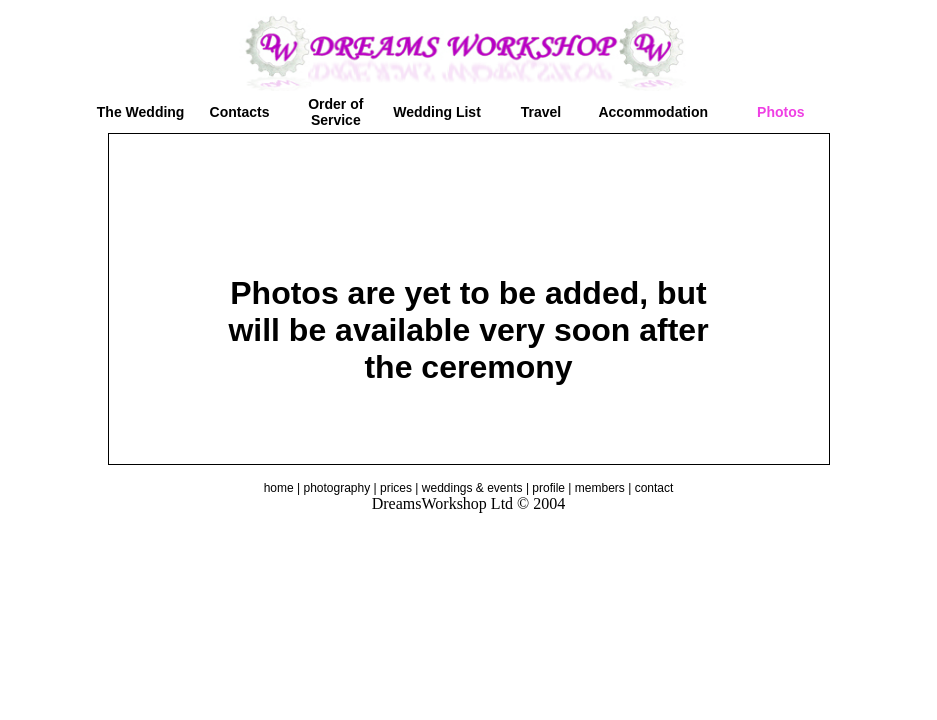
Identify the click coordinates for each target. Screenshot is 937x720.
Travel (541, 112)
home (279, 488)
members (600, 488)
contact (654, 488)
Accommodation (653, 112)
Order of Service (335, 112)
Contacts (240, 112)
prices (396, 488)
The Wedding (141, 112)
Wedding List (437, 112)
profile (548, 488)
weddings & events (472, 488)
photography (336, 488)
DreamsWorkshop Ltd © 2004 (469, 503)
